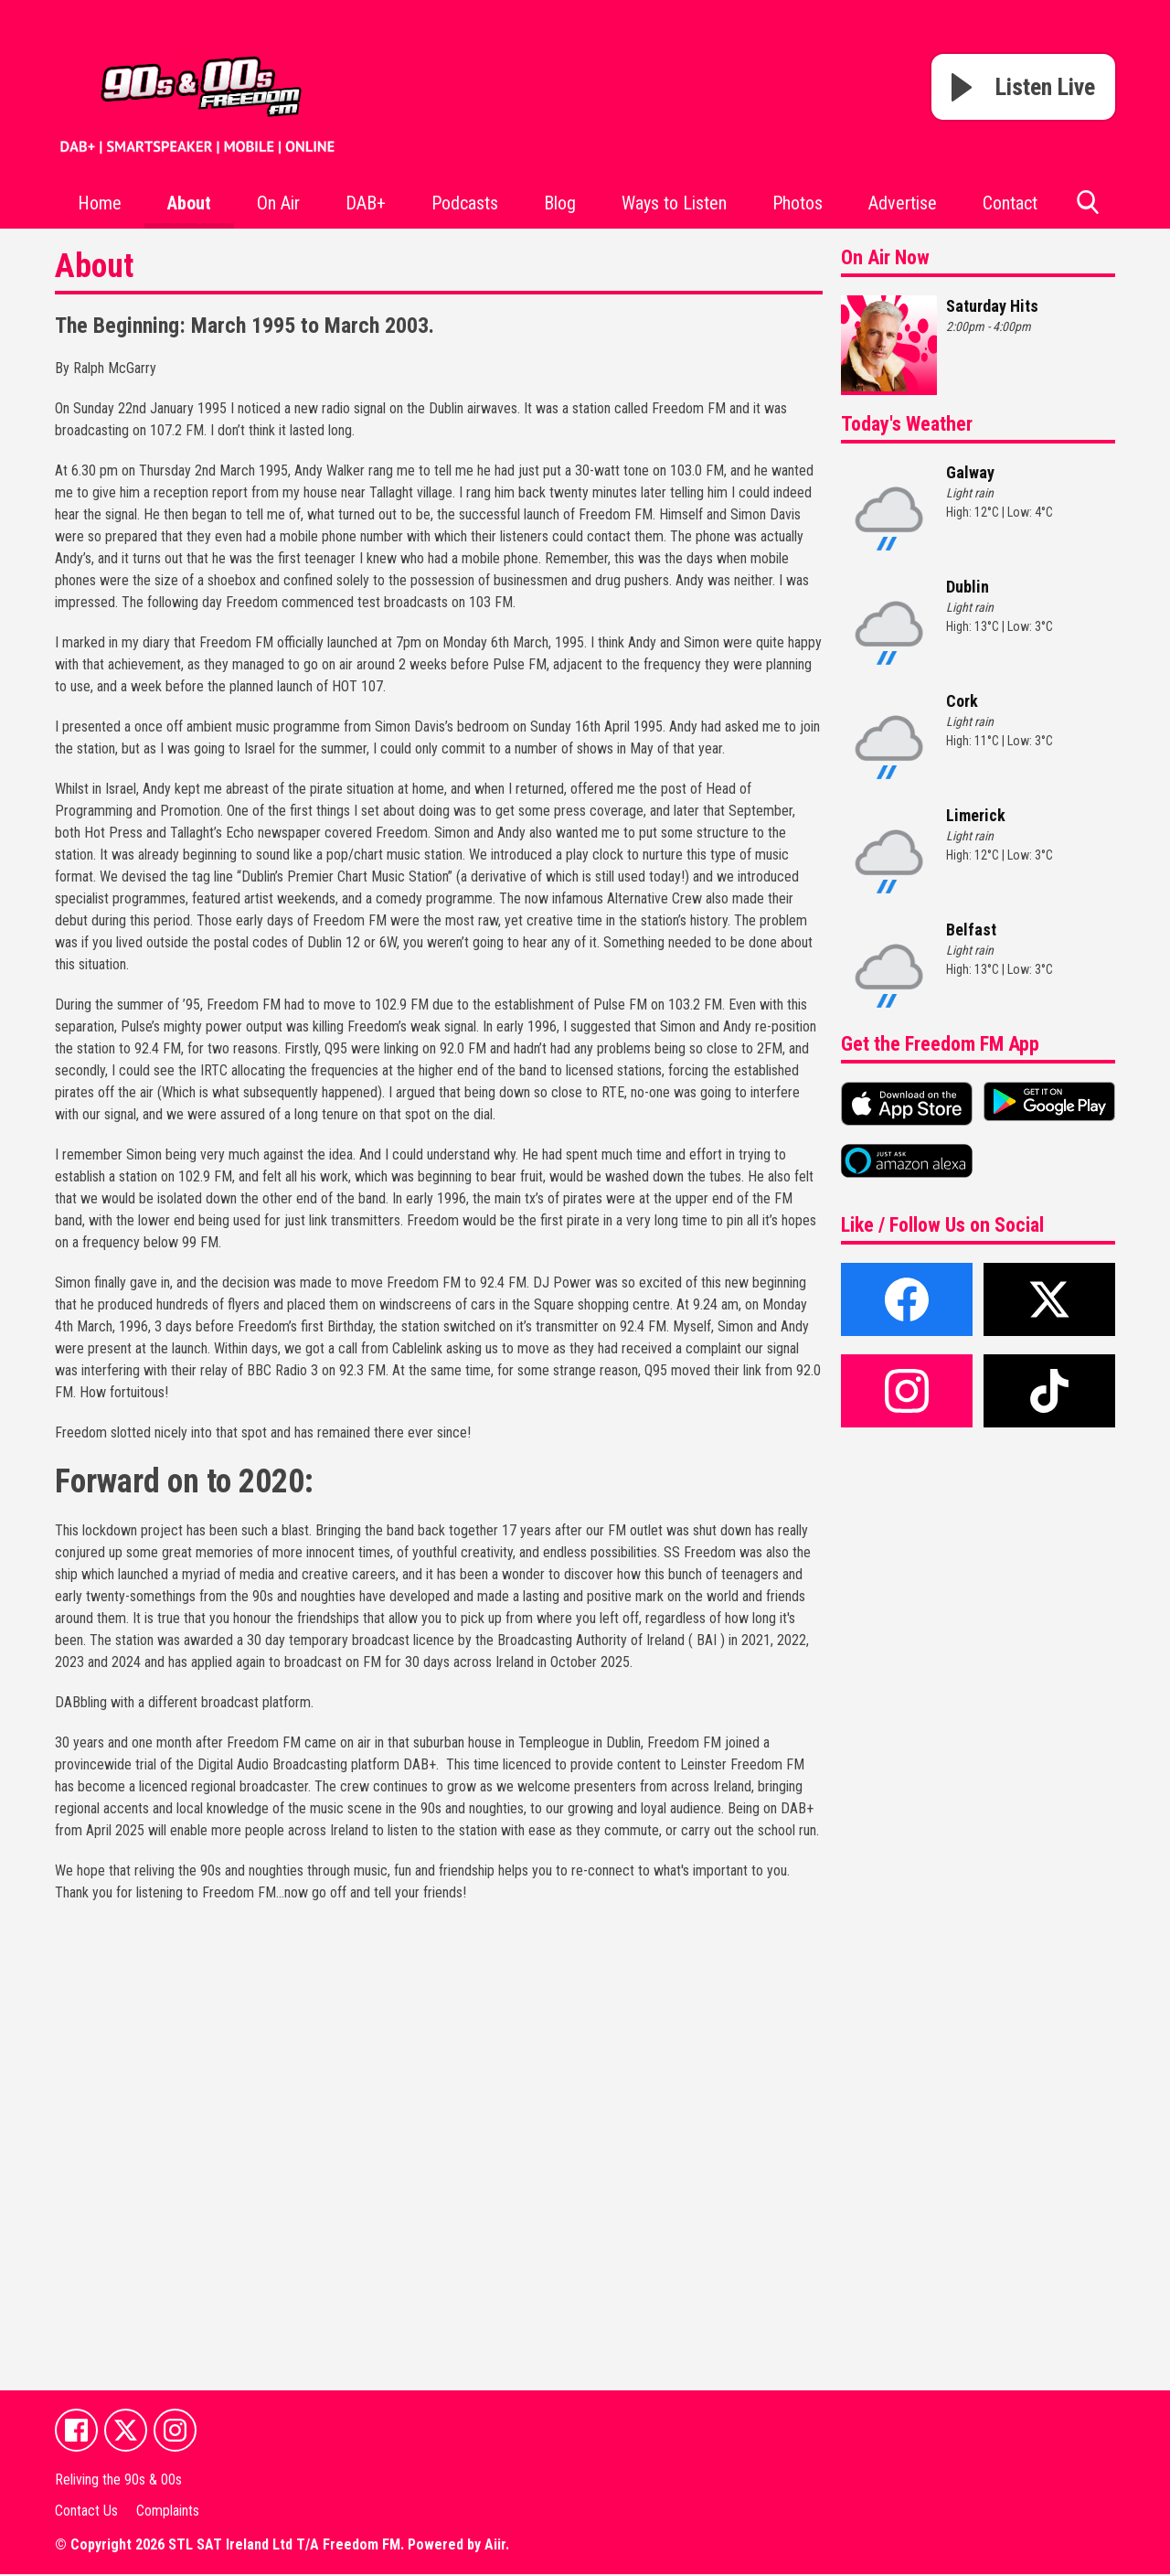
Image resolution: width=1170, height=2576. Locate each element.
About (189, 203)
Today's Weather (907, 423)
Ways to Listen (674, 203)
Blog (560, 203)
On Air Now (885, 257)
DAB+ (366, 203)
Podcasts (464, 203)
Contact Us (86, 2512)
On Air (278, 203)
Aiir (494, 2546)
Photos (797, 203)
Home (100, 203)
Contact (1010, 203)
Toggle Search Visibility (1088, 209)
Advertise (902, 203)
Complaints (167, 2512)
